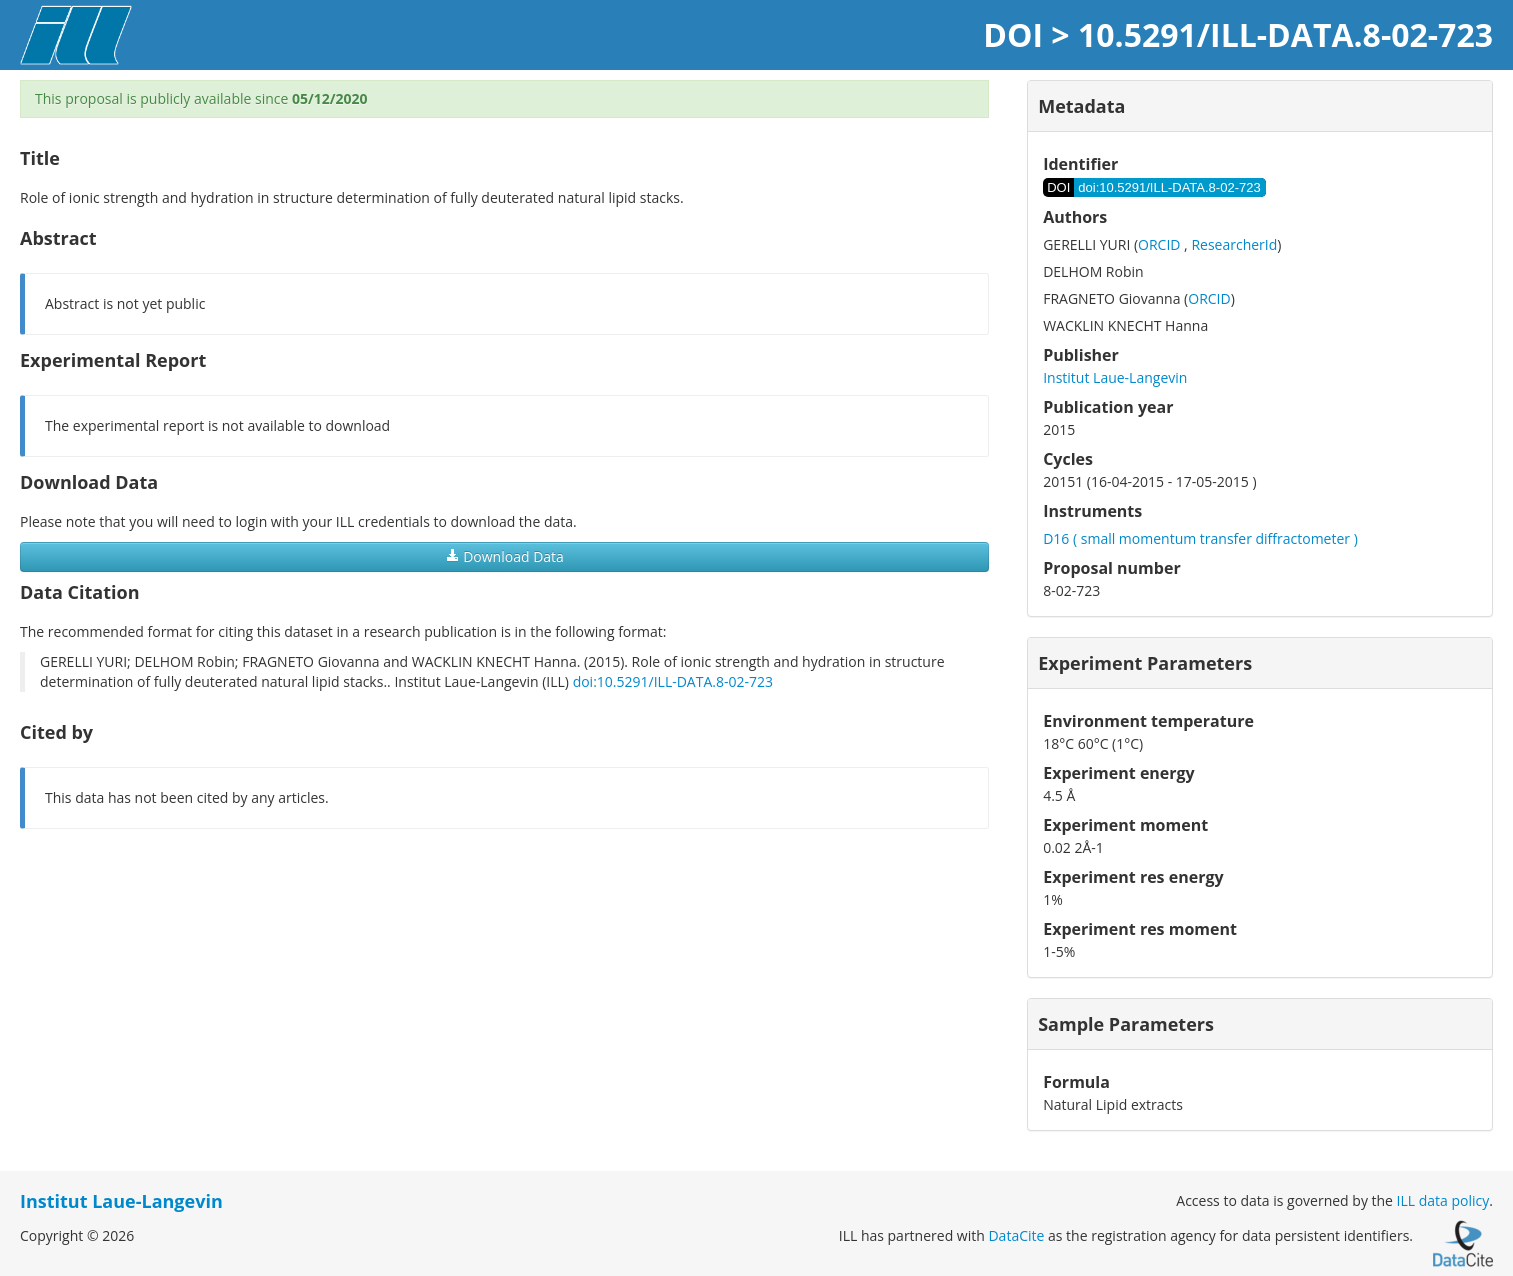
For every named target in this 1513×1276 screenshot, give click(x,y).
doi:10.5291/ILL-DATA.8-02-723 (673, 681)
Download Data (505, 556)
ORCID (1159, 244)
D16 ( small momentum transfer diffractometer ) (1200, 538)
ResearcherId (1234, 244)
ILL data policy (1443, 1200)
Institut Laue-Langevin (1115, 377)
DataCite (1016, 1235)
